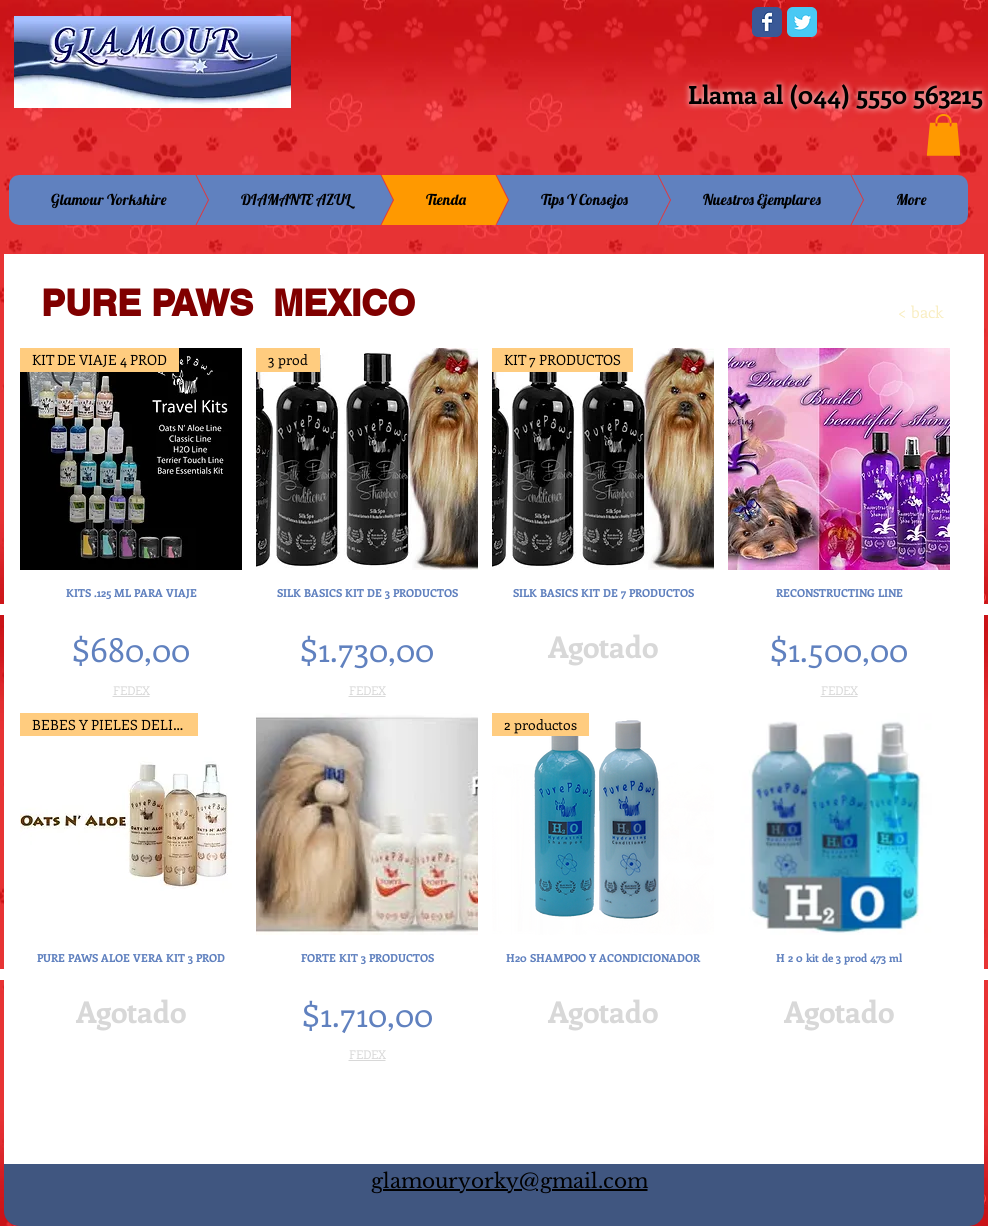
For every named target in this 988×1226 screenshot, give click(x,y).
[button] (943, 135)
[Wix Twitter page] (802, 22)
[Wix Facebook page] (767, 22)
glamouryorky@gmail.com (509, 1181)
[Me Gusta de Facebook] (613, 28)
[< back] (886, 312)
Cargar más (485, 1116)
